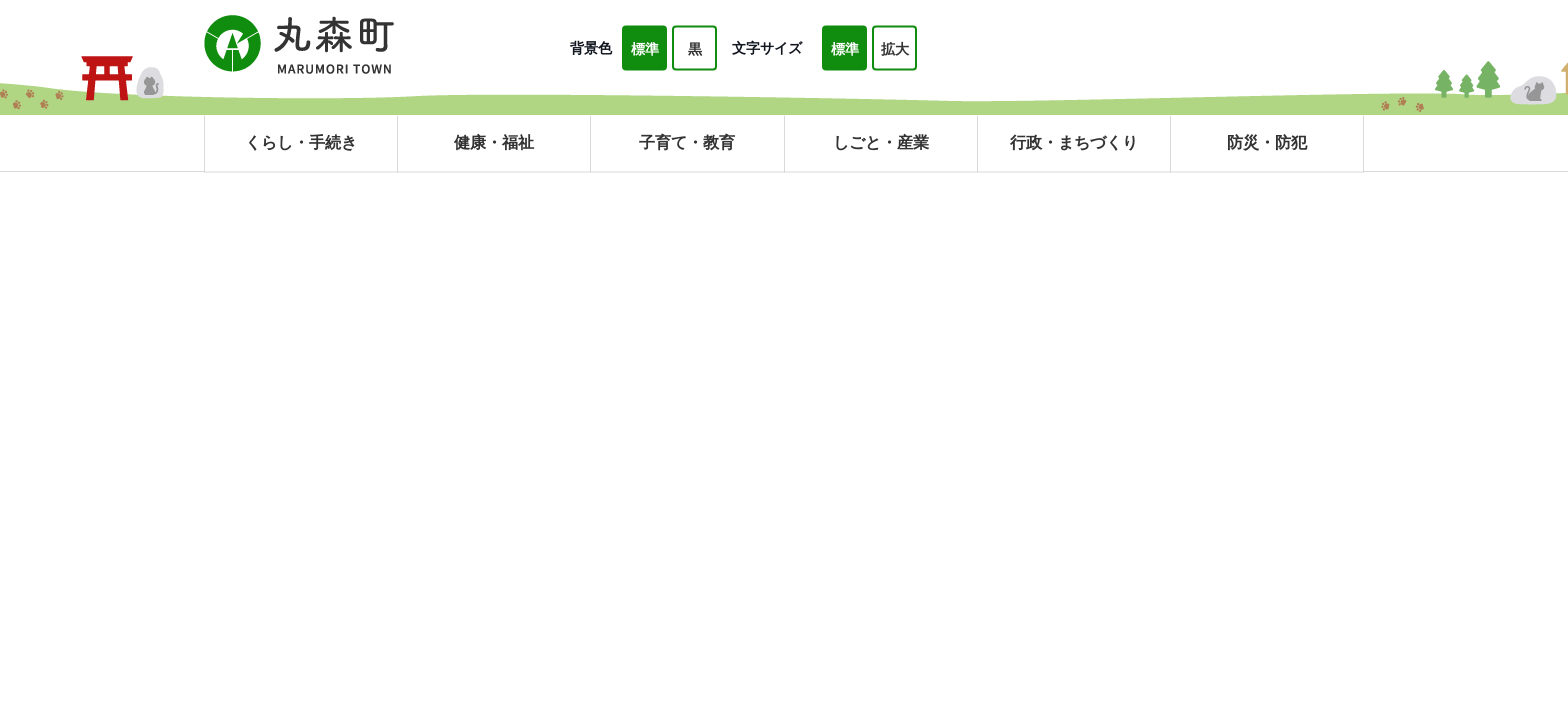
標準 (645, 49)
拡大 (895, 49)
